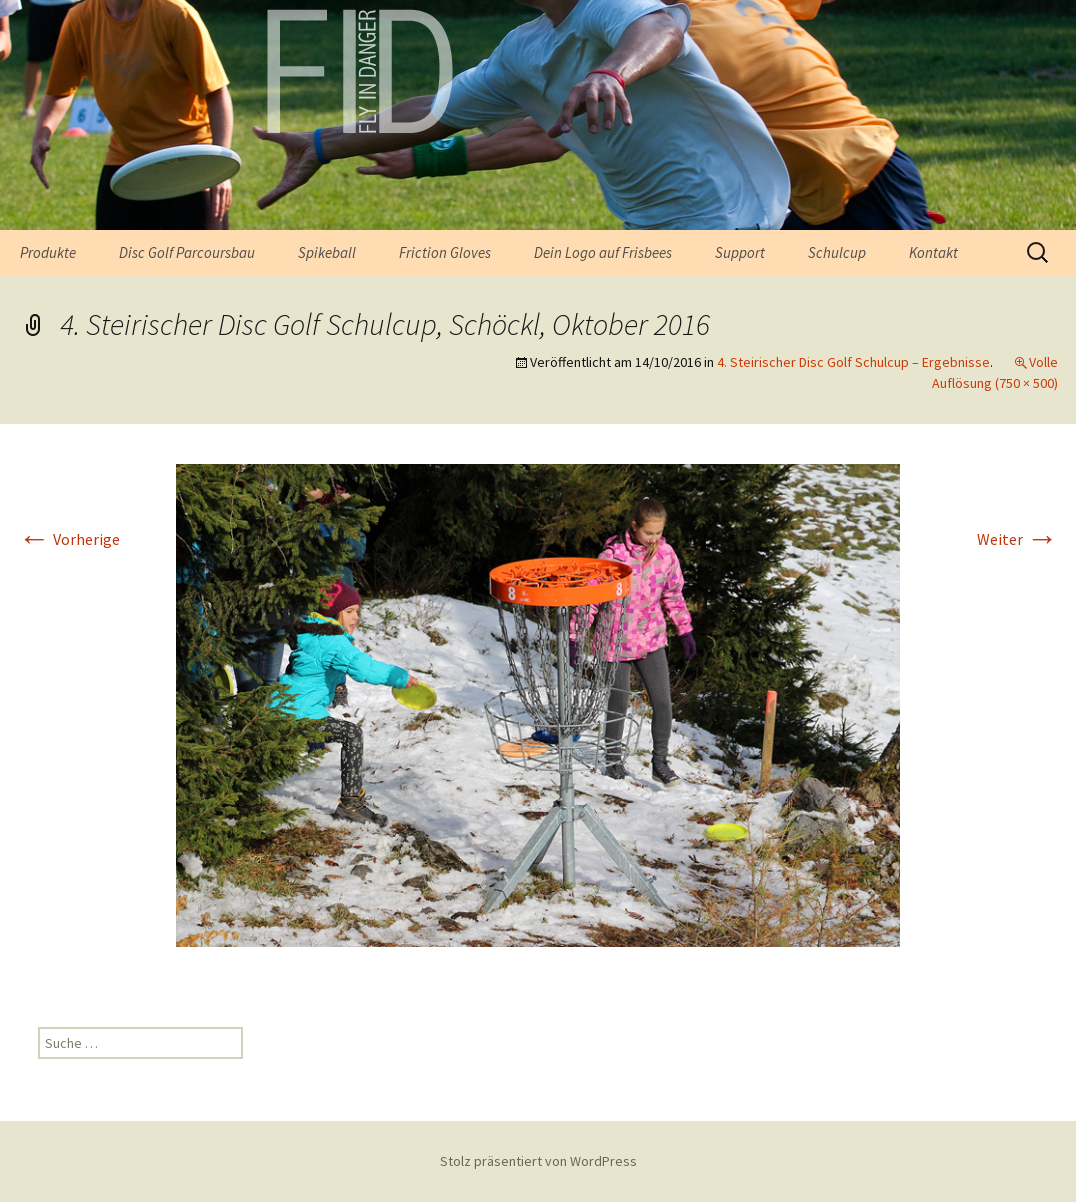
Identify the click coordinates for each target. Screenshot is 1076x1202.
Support (740, 252)
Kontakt (933, 252)
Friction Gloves (445, 252)
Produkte (48, 252)
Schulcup (837, 252)
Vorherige (69, 539)
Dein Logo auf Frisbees (603, 252)
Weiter (1017, 539)
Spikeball (327, 252)
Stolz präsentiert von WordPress (538, 1161)
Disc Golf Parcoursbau (187, 252)
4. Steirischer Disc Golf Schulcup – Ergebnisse (853, 362)
